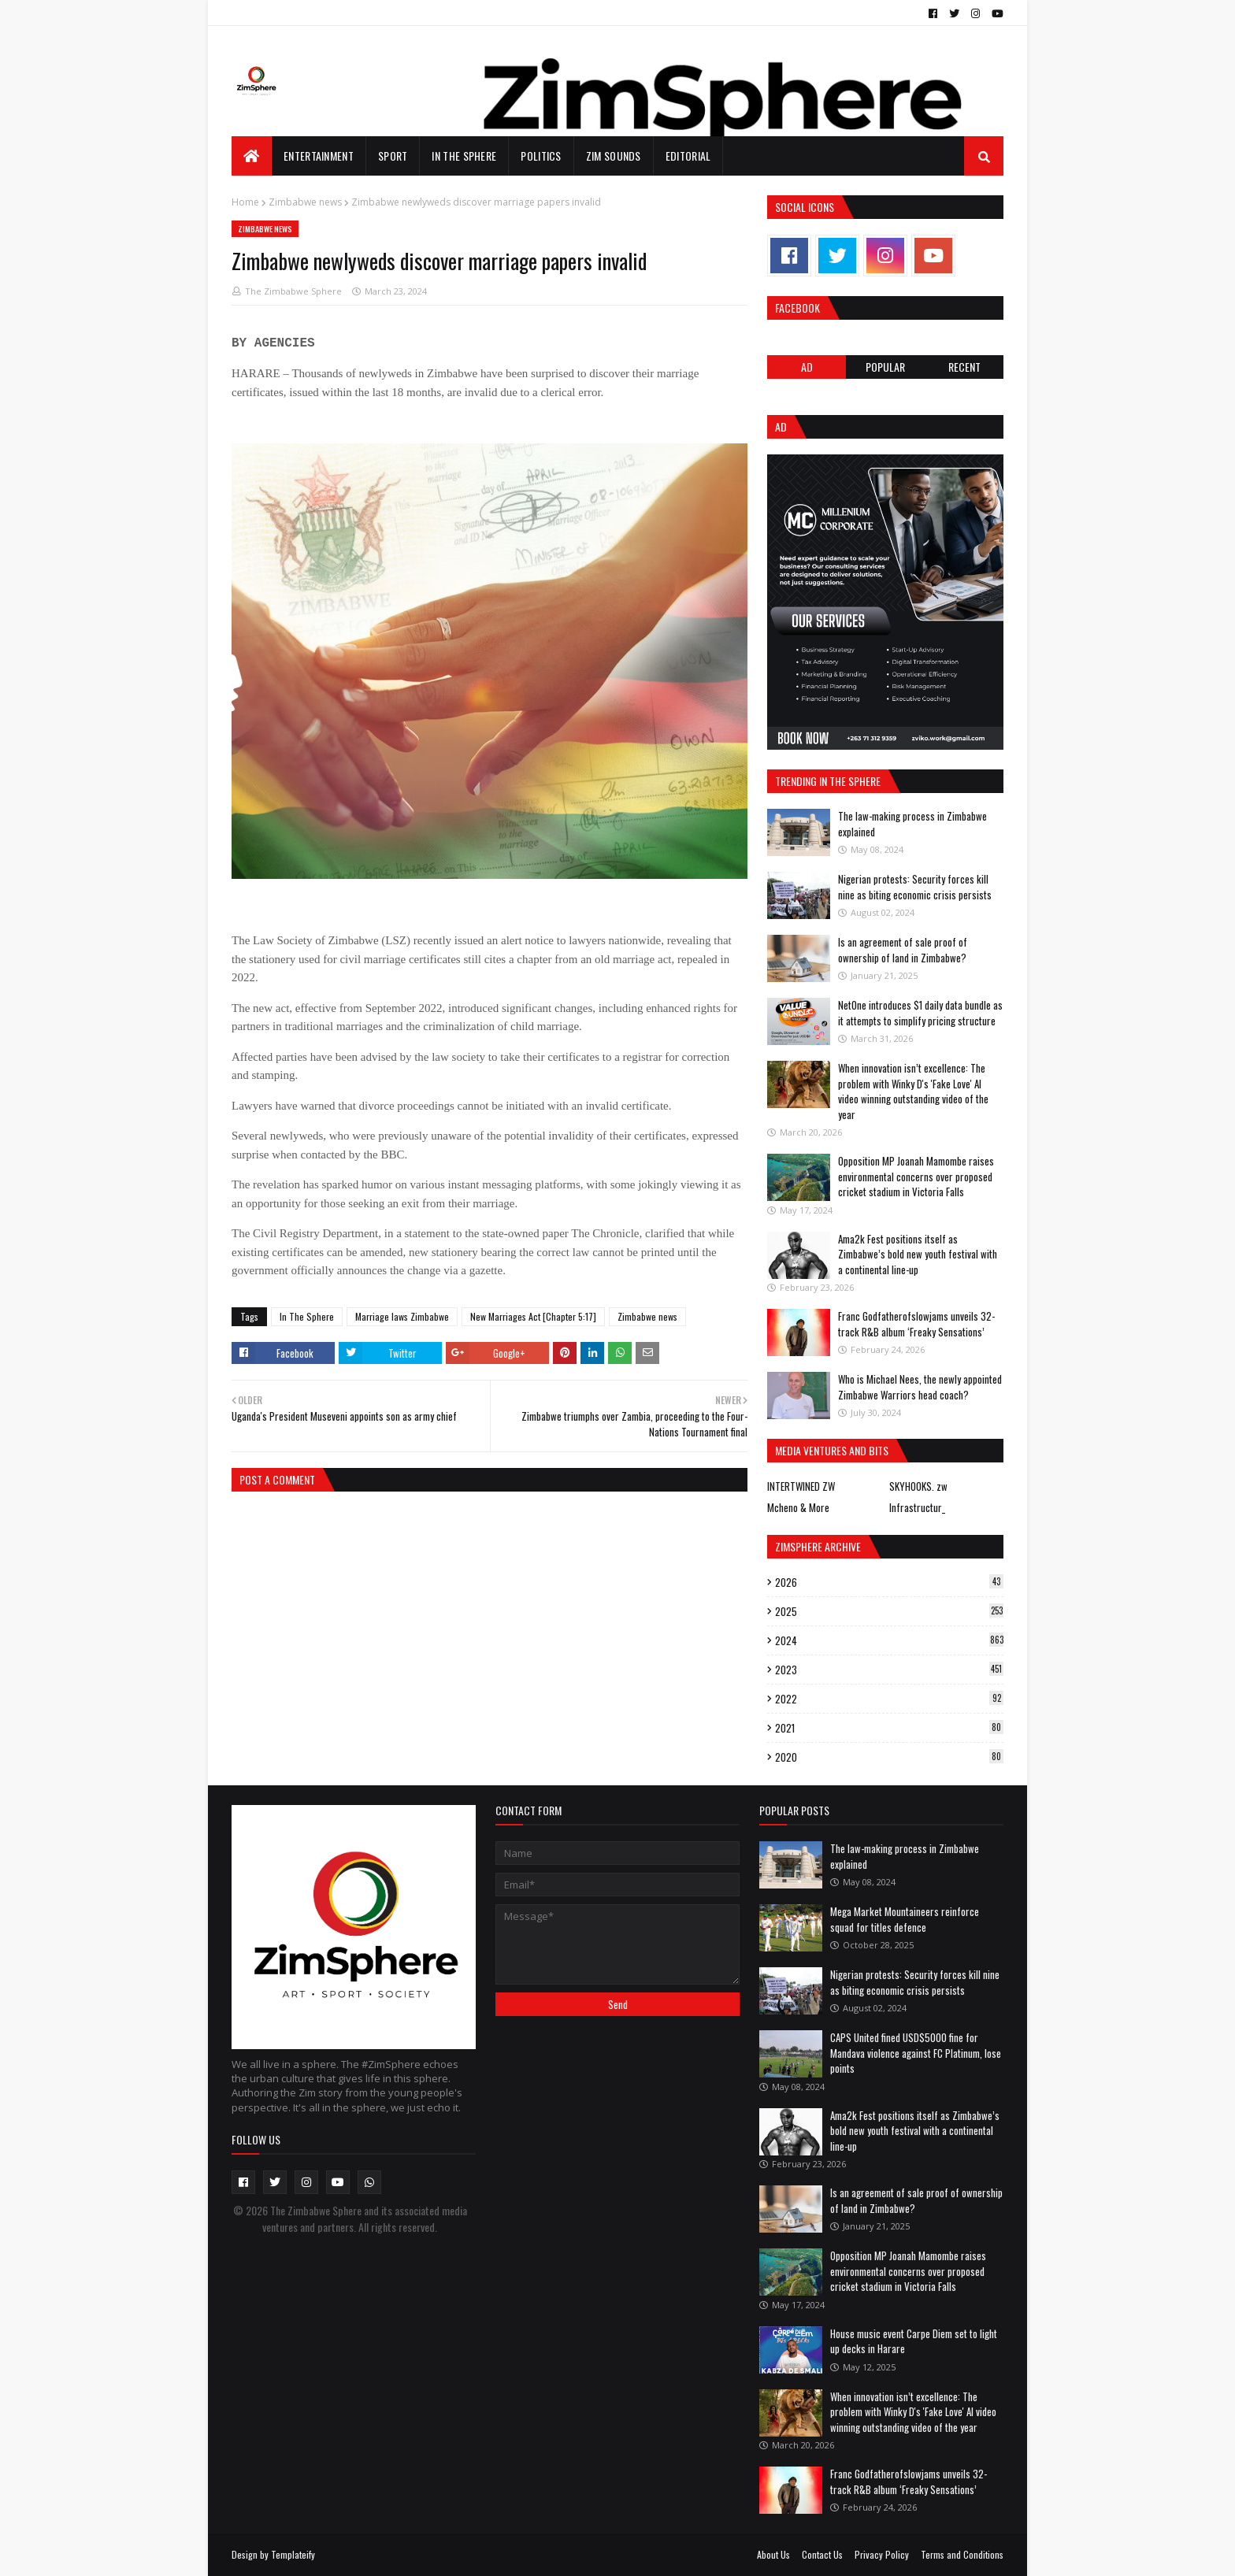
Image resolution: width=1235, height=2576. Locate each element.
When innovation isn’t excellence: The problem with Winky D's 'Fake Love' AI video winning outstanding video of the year (913, 1091)
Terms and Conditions (962, 2554)
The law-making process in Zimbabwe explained (912, 824)
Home (245, 202)
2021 (889, 1728)
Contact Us (822, 2554)
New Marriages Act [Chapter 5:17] (533, 1316)
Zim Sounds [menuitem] (613, 155)
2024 (889, 1640)
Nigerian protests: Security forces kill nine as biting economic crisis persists (915, 887)
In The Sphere (307, 1316)
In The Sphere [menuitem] (464, 155)
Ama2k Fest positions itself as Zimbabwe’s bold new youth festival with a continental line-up (917, 1254)
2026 (889, 1582)
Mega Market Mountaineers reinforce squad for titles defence (904, 1919)
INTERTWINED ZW (801, 1486)
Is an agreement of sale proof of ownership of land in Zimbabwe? (902, 950)
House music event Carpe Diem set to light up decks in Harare (913, 2341)
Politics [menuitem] (541, 155)
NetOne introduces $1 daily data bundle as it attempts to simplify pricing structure (920, 1013)
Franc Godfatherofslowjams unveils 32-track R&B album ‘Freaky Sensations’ (916, 1324)
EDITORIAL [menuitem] (688, 155)
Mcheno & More (798, 1507)
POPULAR (885, 366)
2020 (889, 1757)
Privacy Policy (882, 2554)
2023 (889, 1669)
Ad (807, 366)
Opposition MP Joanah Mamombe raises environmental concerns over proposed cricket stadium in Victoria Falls (916, 1176)
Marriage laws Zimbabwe (402, 1316)
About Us (773, 2554)
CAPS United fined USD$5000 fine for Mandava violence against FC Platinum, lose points (915, 2052)
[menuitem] (252, 156)
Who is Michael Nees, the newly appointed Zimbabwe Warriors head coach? (920, 1387)
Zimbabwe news (305, 202)
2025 (889, 1611)
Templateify (293, 2554)
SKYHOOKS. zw (918, 1486)
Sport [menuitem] (393, 155)
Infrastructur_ (917, 1507)
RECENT (964, 366)
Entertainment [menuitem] (319, 155)
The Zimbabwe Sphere (293, 291)
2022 (889, 1699)
